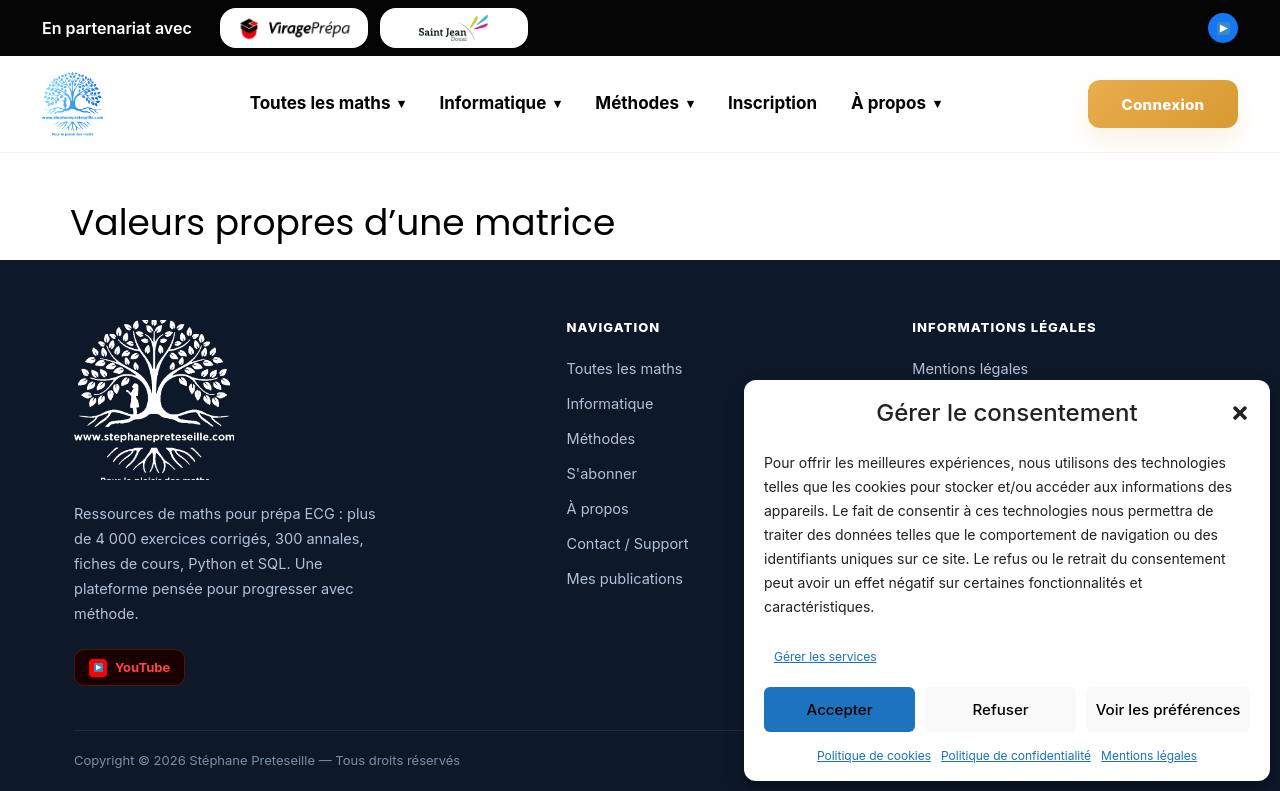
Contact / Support (628, 543)
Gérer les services (825, 656)
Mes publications (625, 578)
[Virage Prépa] (294, 28)
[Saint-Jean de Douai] (454, 28)
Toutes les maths (320, 103)
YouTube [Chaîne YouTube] (129, 668)
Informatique (492, 103)
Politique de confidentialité (1016, 755)
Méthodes (637, 103)
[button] (1240, 413)
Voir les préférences (1168, 709)
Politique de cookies (874, 755)
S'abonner (602, 473)
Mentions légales (1149, 755)
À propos (888, 103)
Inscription (772, 103)
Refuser (1001, 709)
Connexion (1163, 104)
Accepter (840, 709)
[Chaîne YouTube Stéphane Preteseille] (1223, 28)
